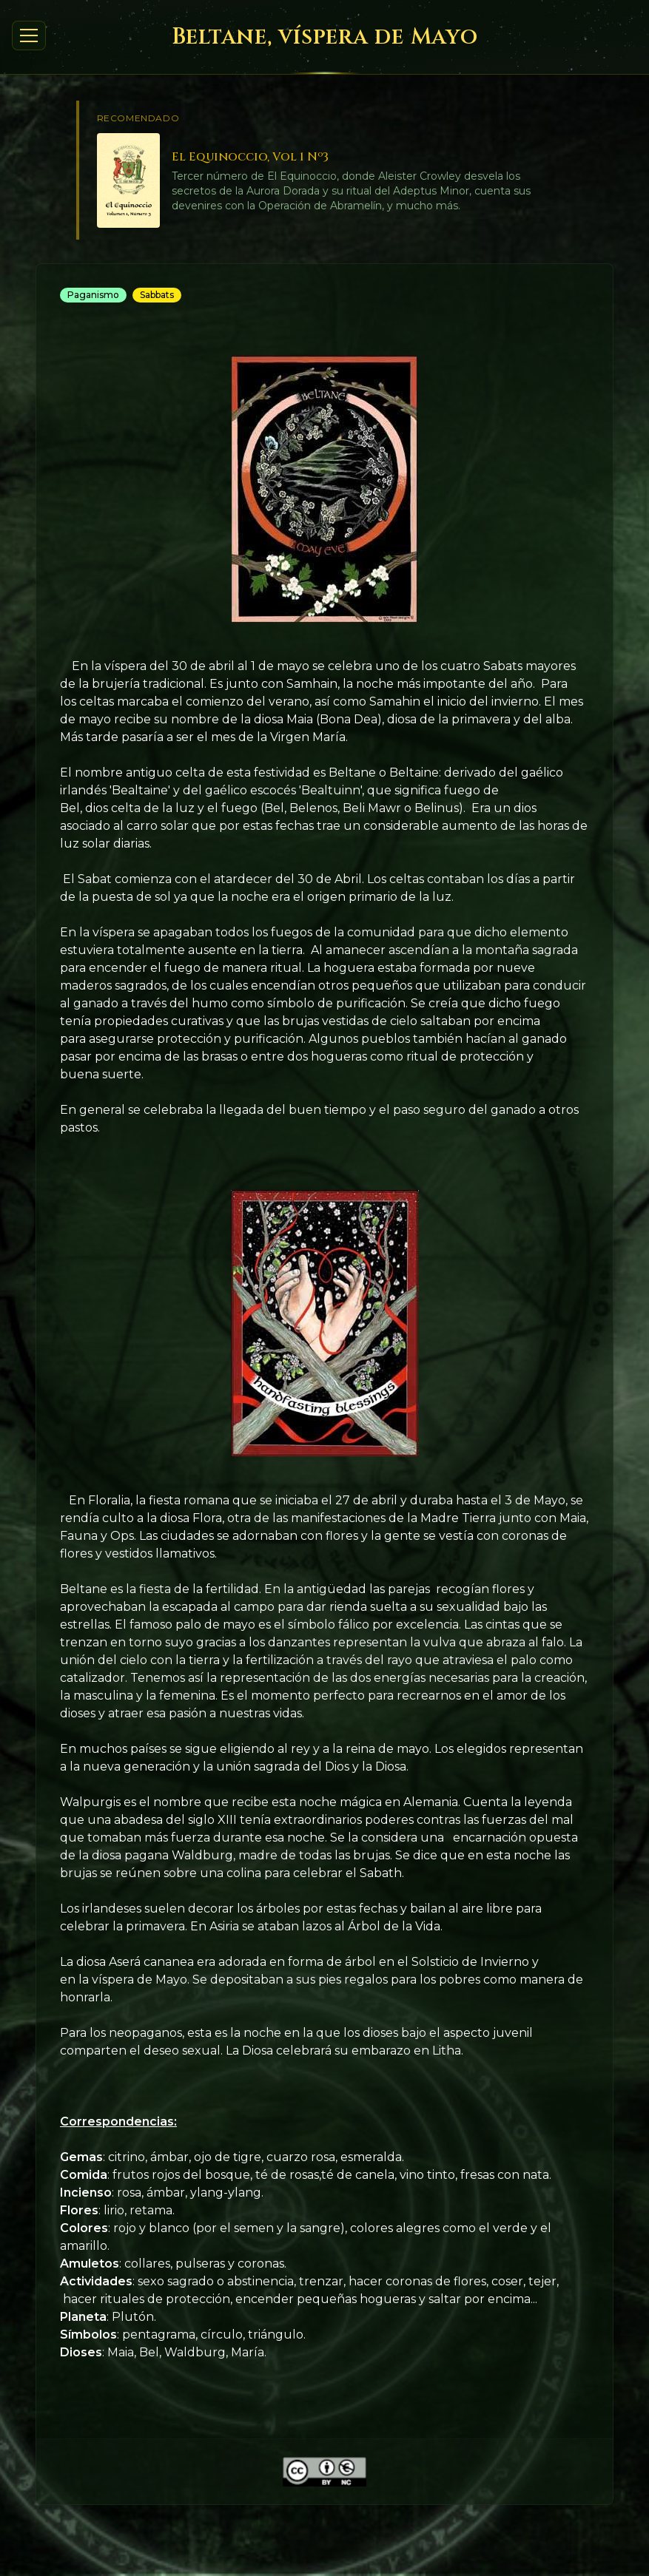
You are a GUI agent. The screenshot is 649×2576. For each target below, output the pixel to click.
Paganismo (93, 294)
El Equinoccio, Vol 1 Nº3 (250, 157)
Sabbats (157, 294)
